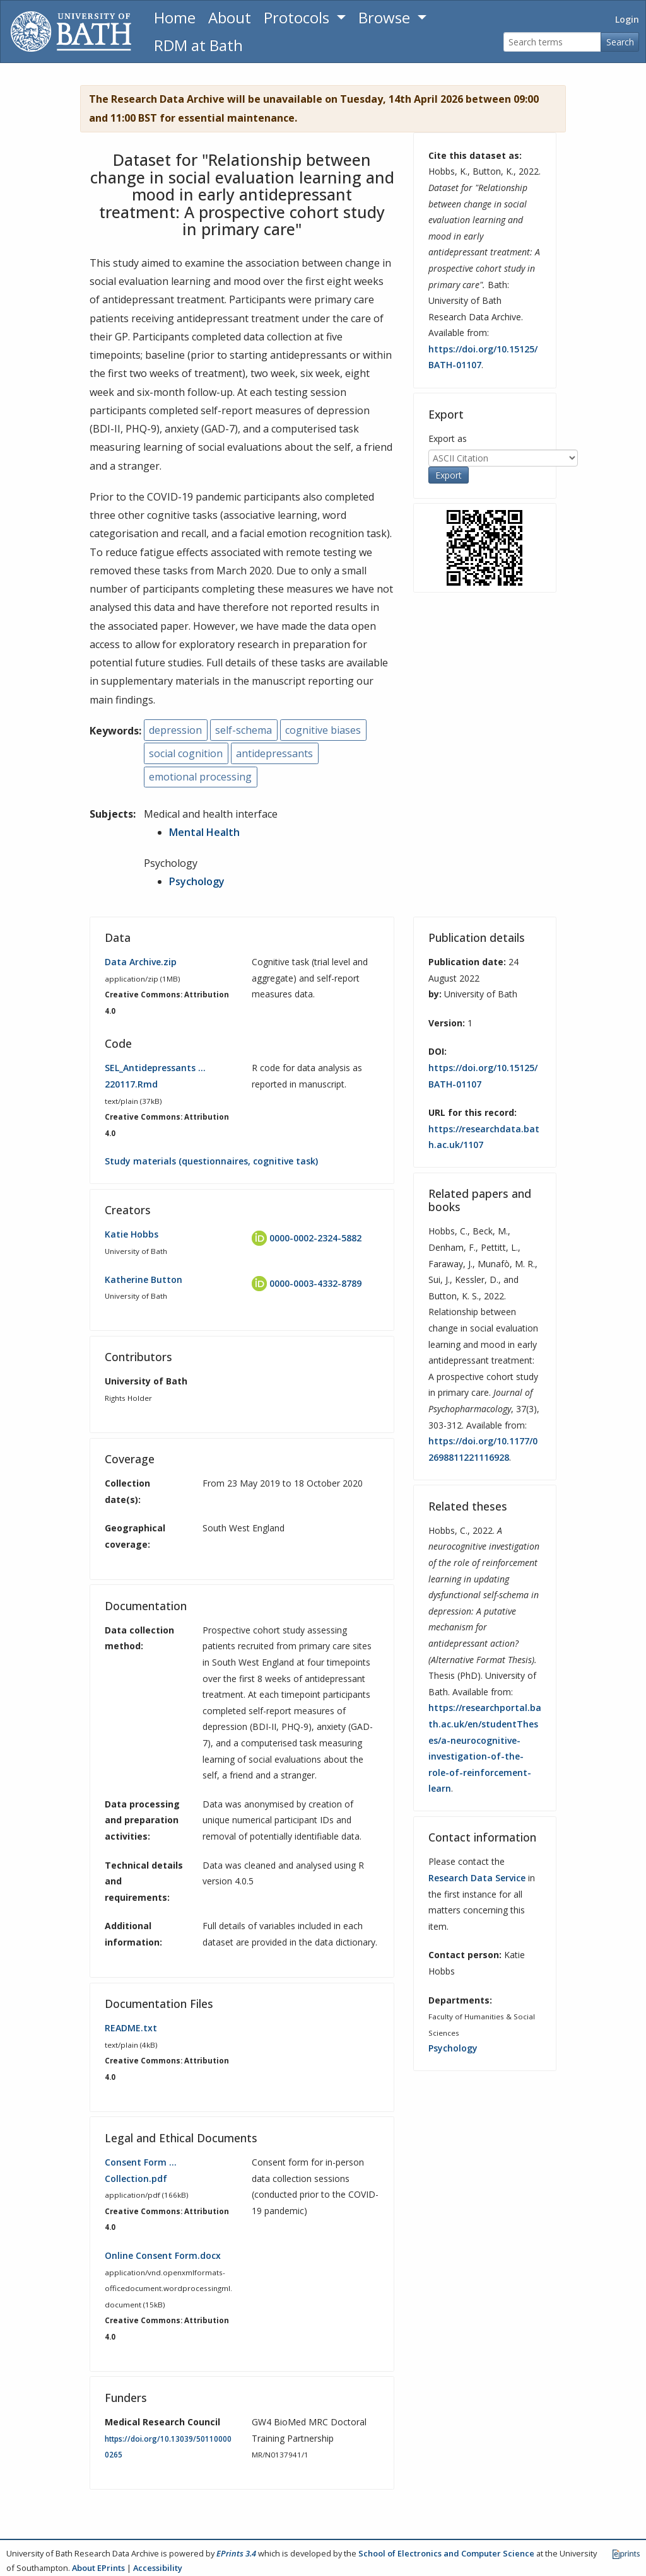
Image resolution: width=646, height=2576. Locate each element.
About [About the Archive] (229, 17)
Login (627, 19)
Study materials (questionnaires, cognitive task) (211, 1161)
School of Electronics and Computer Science (446, 2553)
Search (620, 42)
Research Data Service (477, 1878)
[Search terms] (552, 42)
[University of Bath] (71, 31)
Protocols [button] (298, 17)
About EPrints (98, 2567)
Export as (447, 438)
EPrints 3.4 (236, 2553)
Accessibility (157, 2567)
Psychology (197, 881)
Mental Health (204, 832)
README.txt (131, 2028)
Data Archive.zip (141, 962)
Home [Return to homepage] (175, 17)
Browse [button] (386, 17)
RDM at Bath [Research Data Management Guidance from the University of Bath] (198, 45)
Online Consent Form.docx (163, 2255)
